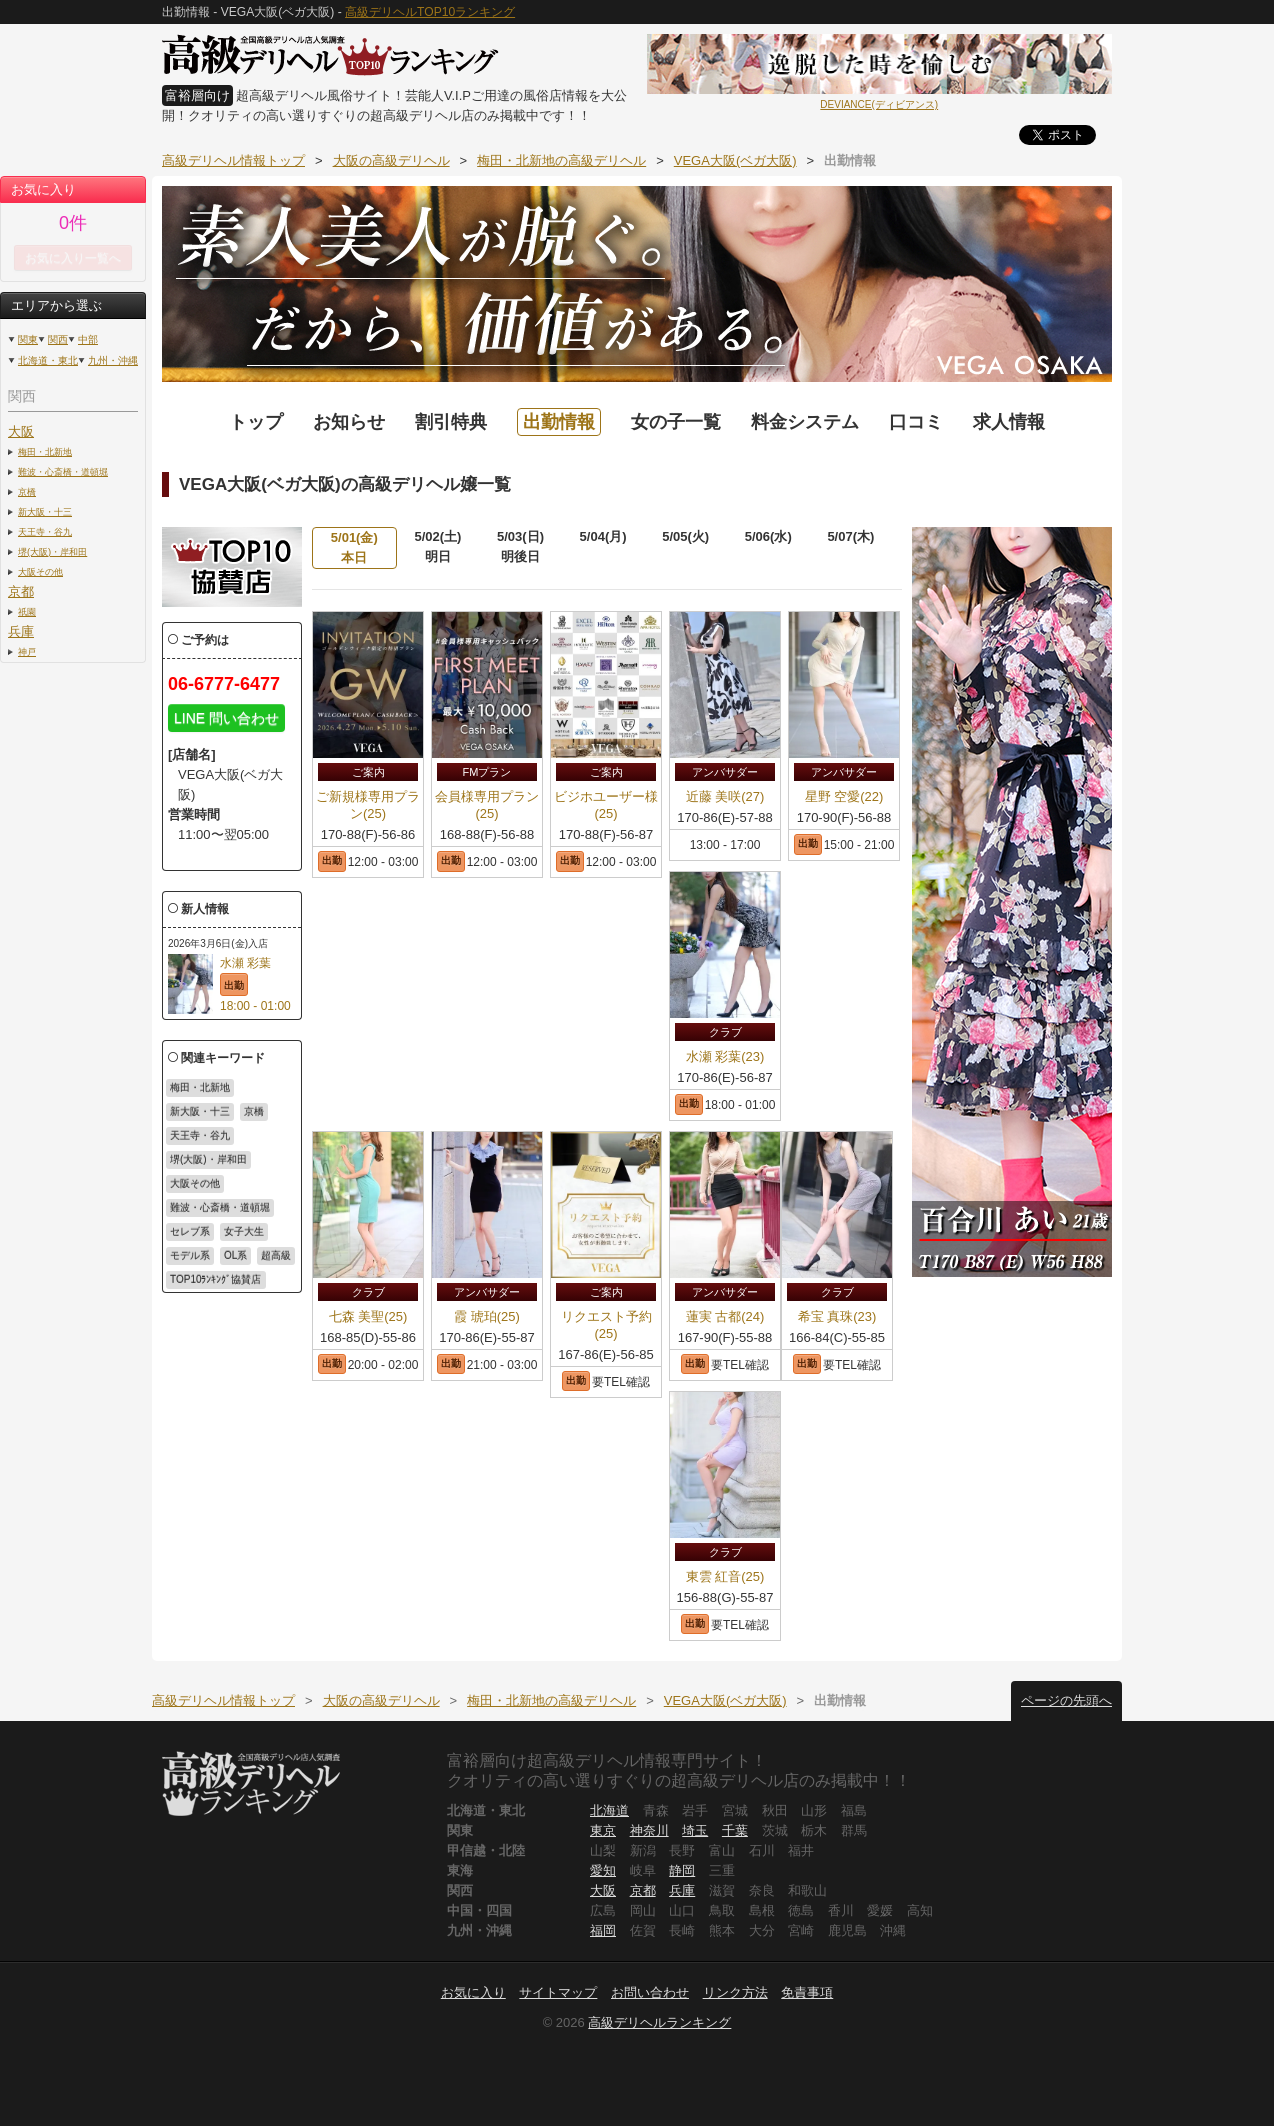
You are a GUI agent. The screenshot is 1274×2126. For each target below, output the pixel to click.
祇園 (27, 611)
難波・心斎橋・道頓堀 (63, 471)
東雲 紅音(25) (725, 1576)
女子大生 (244, 1231)
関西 (58, 339)
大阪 (21, 431)
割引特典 (451, 422)
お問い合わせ (650, 1992)
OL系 (235, 1255)
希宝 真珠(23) (837, 1316)
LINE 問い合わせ (226, 718)
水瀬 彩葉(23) (725, 1056)
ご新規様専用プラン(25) (368, 805)
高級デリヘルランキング (659, 2022)
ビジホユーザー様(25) (606, 805)
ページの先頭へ (1066, 1700)
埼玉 (695, 1830)
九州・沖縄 (113, 360)
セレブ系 (190, 1231)
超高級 (276, 1255)
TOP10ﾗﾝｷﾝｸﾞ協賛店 (216, 1279)
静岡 (682, 1870)
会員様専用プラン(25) (487, 805)
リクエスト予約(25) (606, 1325)
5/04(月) (603, 536)
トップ (256, 422)
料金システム (805, 422)
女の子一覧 (676, 422)
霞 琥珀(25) (487, 1316)
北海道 (609, 1810)
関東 (28, 339)
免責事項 (807, 1992)
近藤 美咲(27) (725, 796)
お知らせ (349, 422)
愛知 (603, 1870)
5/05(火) (685, 536)
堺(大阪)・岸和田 (52, 551)
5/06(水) (768, 536)
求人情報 (1009, 422)
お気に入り (473, 1992)
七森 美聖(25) (368, 1316)
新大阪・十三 (45, 511)
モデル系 (190, 1255)
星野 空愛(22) (844, 796)
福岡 (603, 1930)
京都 (21, 591)
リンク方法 (735, 1992)
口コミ (916, 422)
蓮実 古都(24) (725, 1316)
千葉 (735, 1830)
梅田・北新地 (45, 451)
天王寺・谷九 (45, 531)
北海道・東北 (48, 360)
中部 (88, 339)
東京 (603, 1830)
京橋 (27, 491)
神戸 (27, 651)
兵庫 (21, 631)
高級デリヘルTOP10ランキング (430, 12)
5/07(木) (850, 536)
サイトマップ (558, 1992)
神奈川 (649, 1830)
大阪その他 (40, 571)
